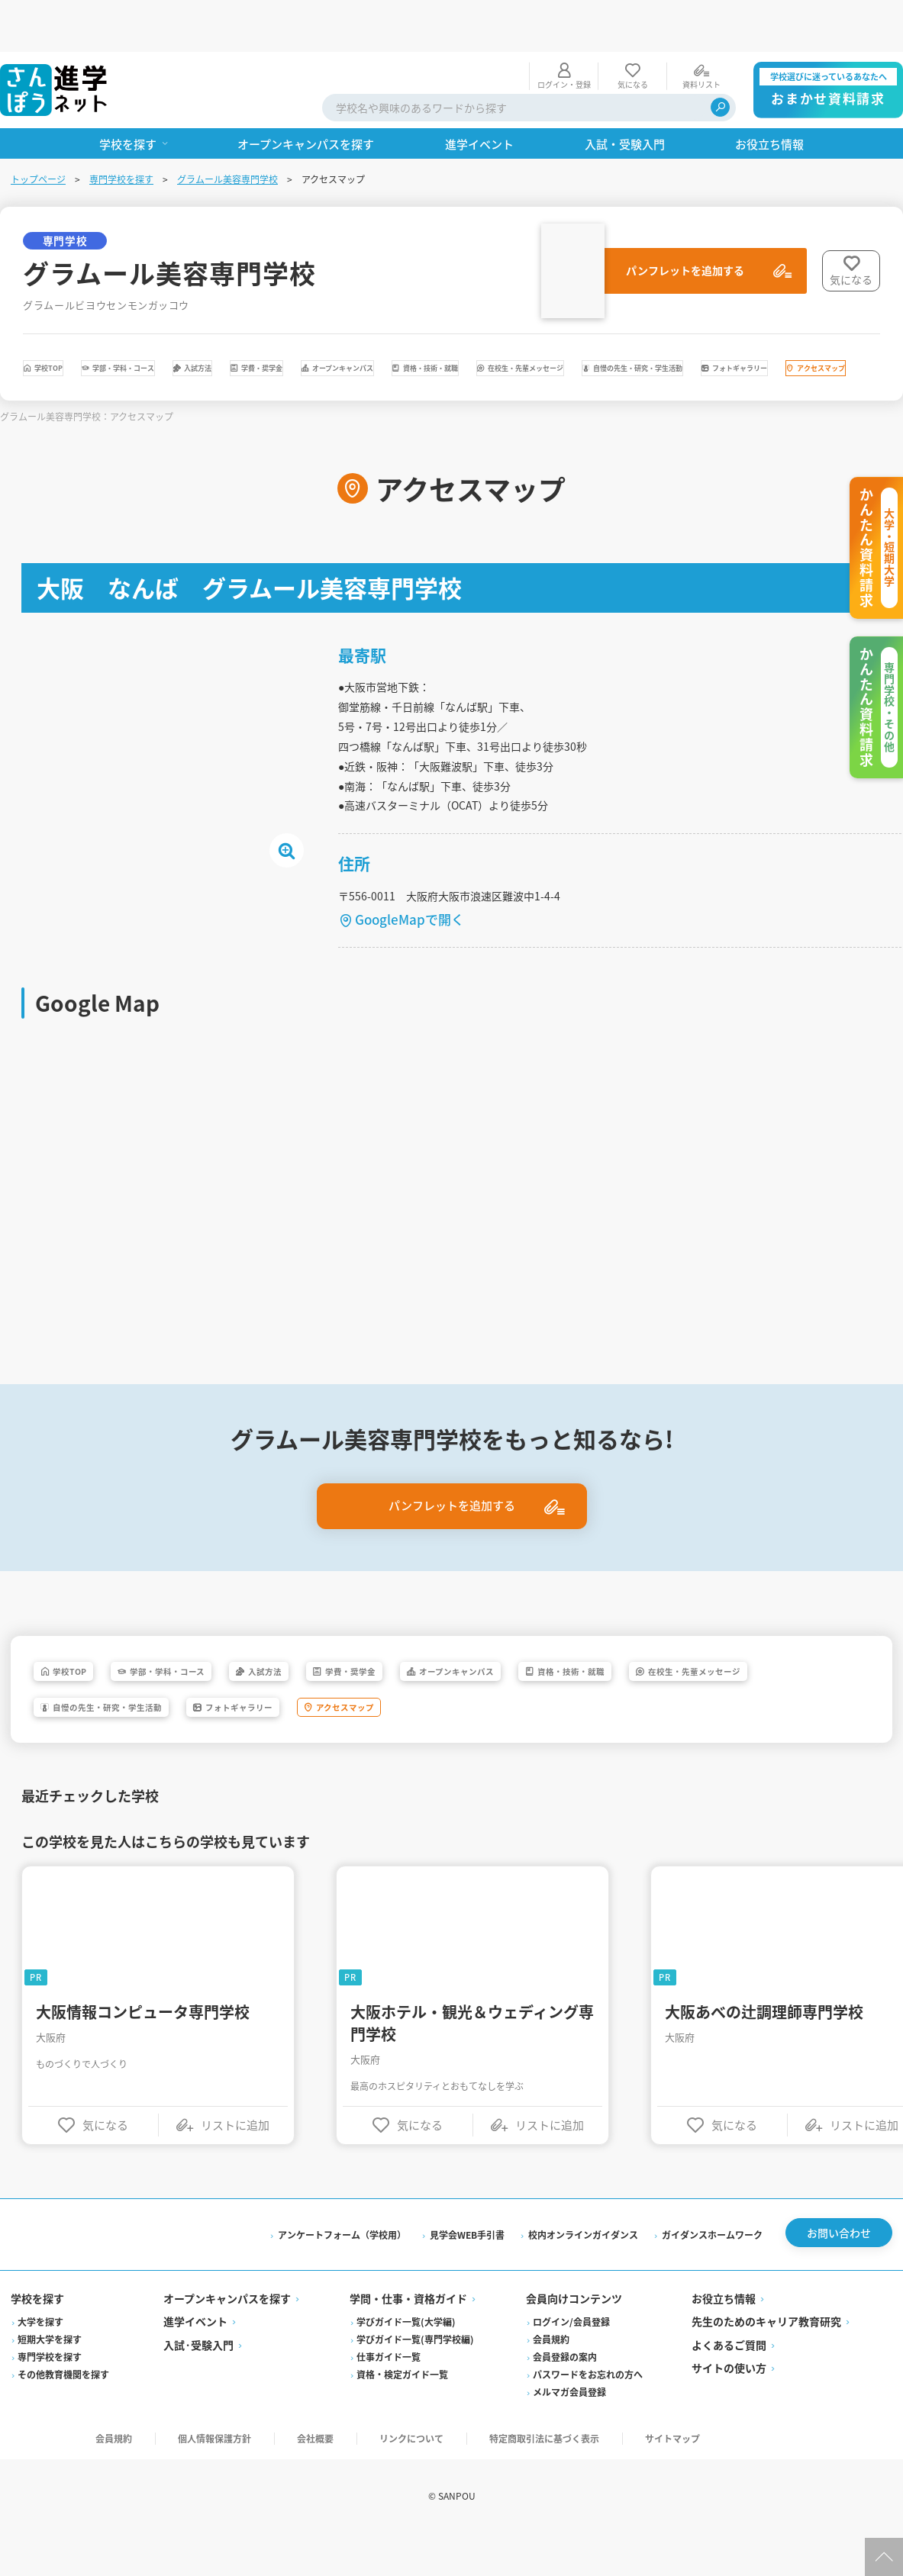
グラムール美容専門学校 (229, 127)
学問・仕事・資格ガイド (409, 2338)
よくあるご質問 (728, 2385)
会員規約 (551, 2379)
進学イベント (197, 2361)
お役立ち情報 (723, 2338)
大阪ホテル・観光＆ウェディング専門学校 (475, 2055)
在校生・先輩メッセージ (117, 362)
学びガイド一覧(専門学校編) (416, 2379)
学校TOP (74, 320)
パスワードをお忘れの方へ (588, 2414)
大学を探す (42, 2361)
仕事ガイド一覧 (389, 2397)
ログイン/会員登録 (571, 2361)
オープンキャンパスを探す (228, 2338)
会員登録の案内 (565, 2397)
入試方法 (342, 320)
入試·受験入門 (200, 2385)
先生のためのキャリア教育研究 (765, 2361)
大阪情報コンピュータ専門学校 (146, 2044)
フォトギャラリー (501, 362)
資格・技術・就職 (763, 320)
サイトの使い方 (728, 2408)
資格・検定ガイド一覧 (403, 2414)
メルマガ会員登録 (569, 2432)
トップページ (39, 127)
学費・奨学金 (458, 320)
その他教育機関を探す (65, 2414)
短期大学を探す (51, 2379)
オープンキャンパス (605, 320)
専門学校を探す (123, 127)
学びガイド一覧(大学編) (406, 2361)
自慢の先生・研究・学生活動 (318, 362)
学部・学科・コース (208, 320)
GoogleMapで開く (412, 939)
